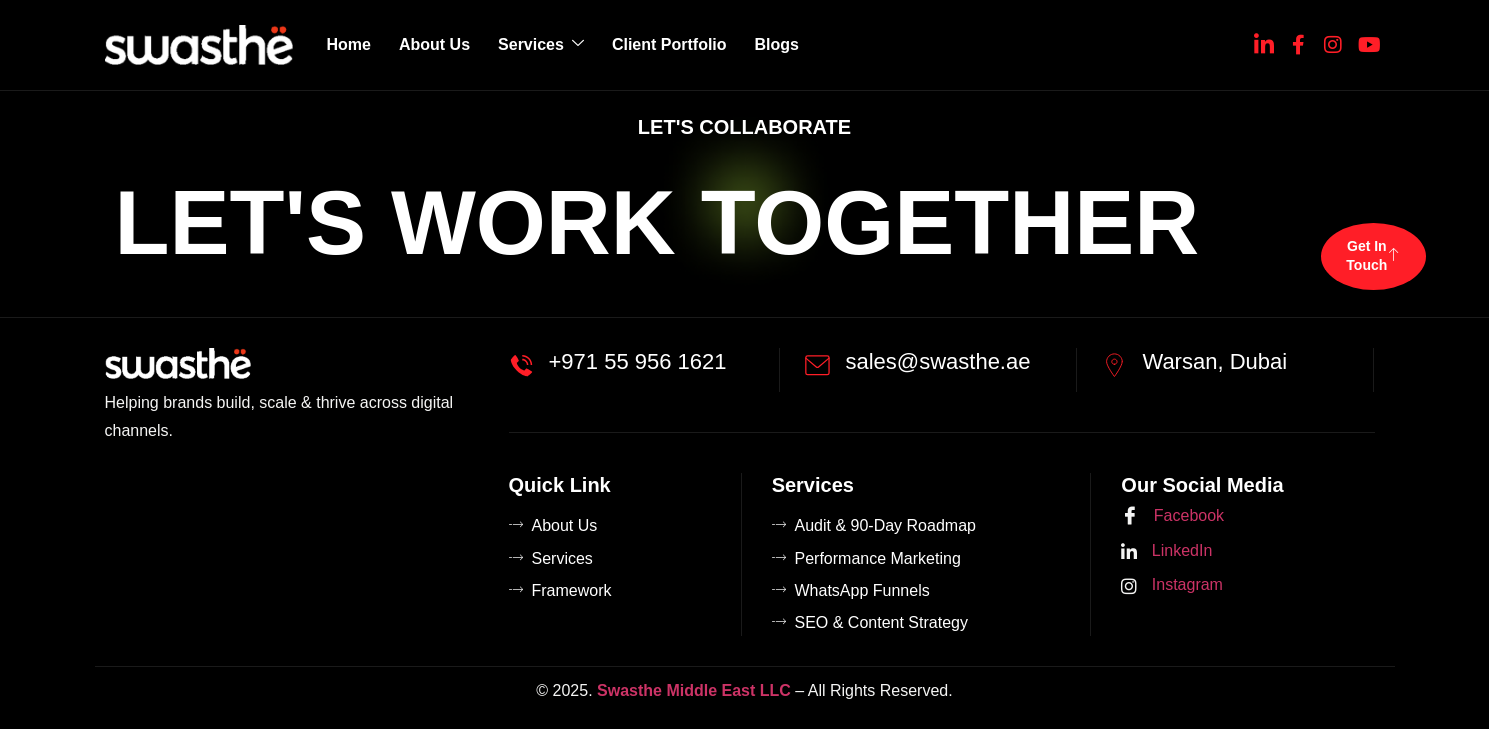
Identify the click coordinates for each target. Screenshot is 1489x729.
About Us (434, 44)
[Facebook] (1299, 41)
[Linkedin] (1264, 41)
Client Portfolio (669, 44)
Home (349, 44)
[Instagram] (1333, 41)
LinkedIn (1166, 551)
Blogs (777, 44)
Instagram (1172, 585)
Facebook (1172, 517)
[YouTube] (1368, 41)
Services (541, 44)
